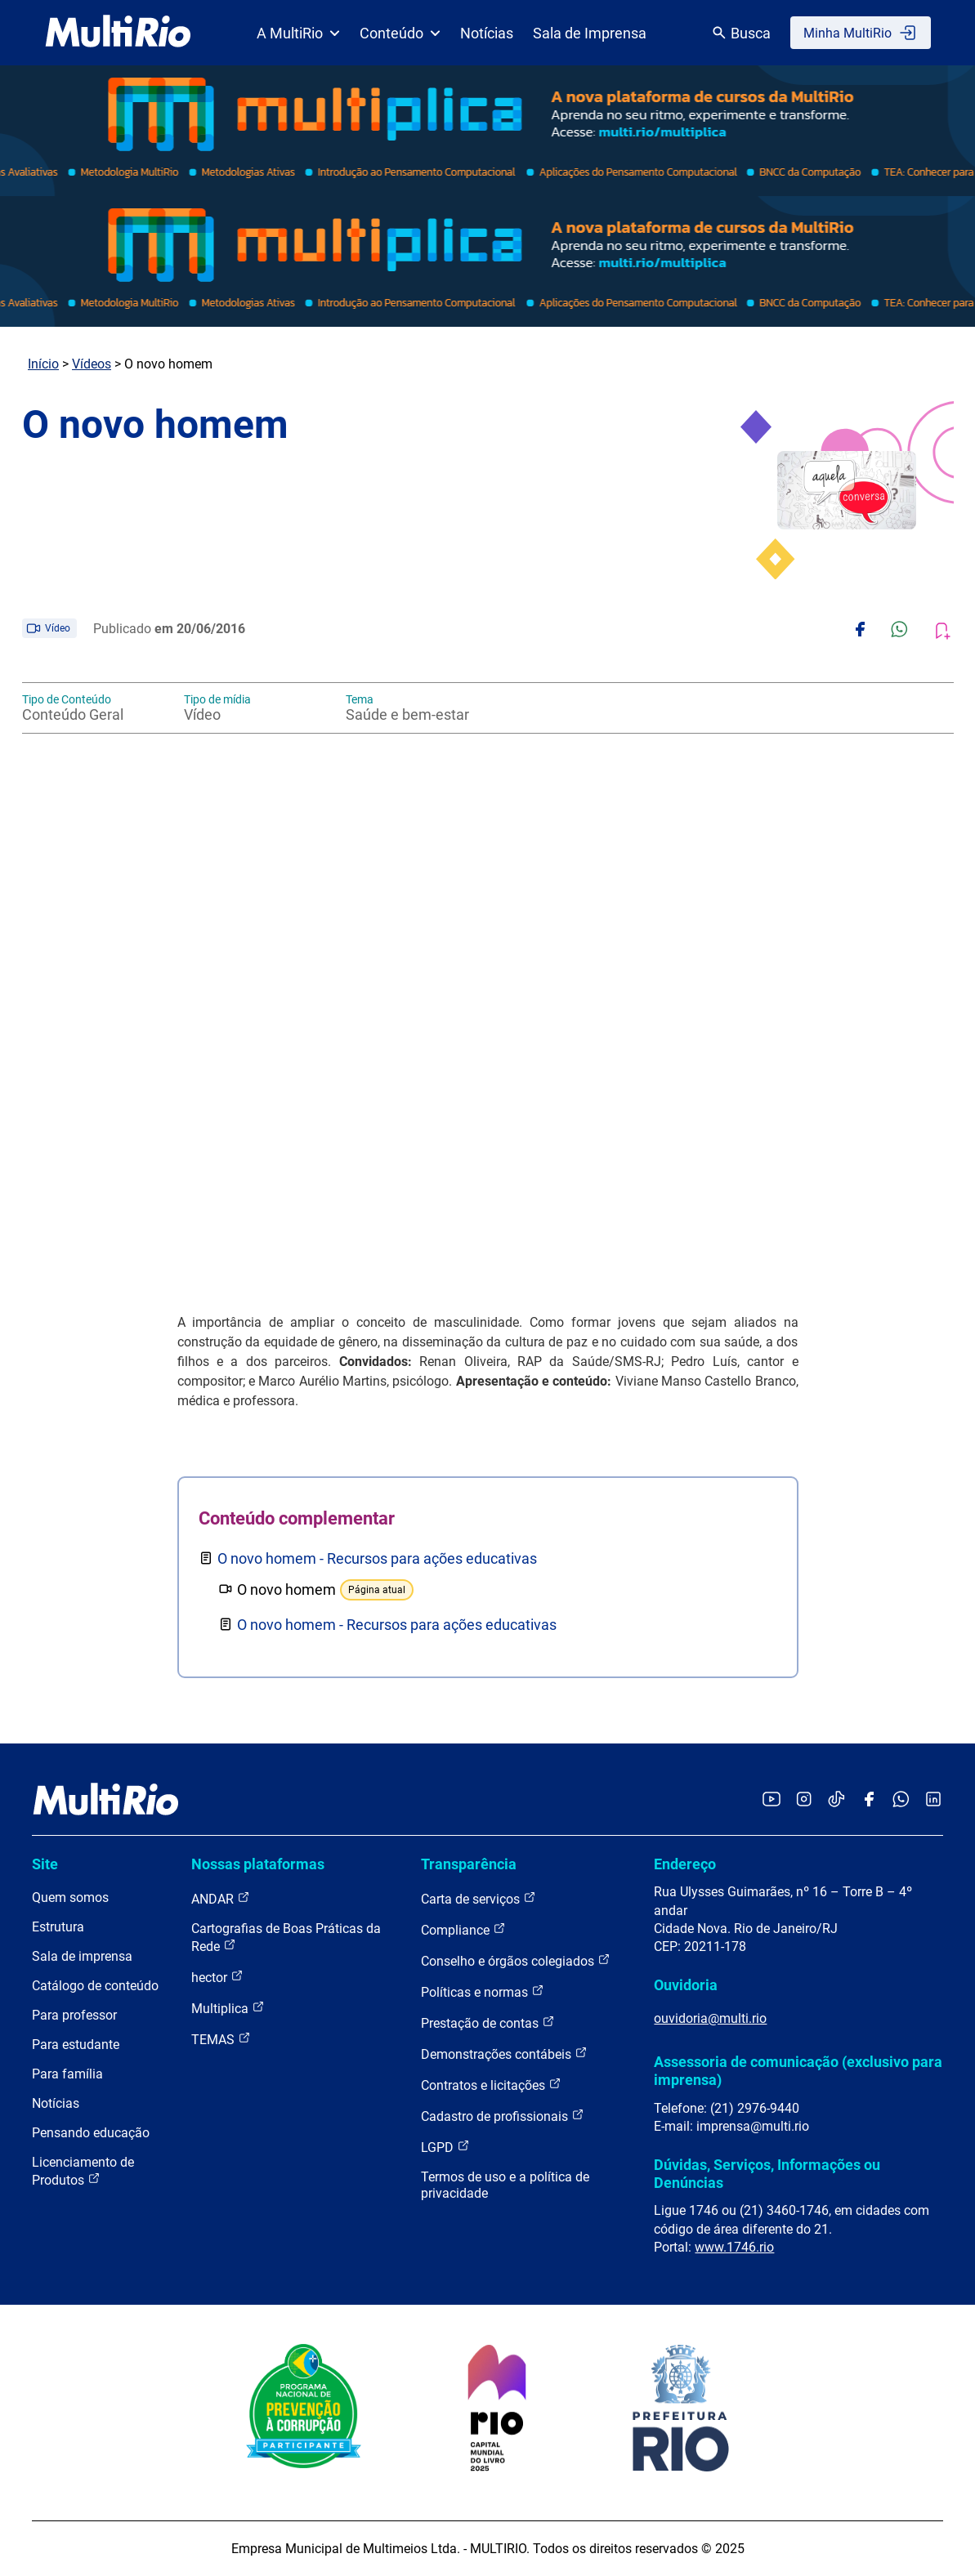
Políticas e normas (482, 1991)
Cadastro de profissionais (502, 2115)
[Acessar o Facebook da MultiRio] (869, 1800)
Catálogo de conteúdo (95, 1985)
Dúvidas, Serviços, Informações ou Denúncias (767, 2173)
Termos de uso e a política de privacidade (505, 2185)
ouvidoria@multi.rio (710, 2018)
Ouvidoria (686, 1984)
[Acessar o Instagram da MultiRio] (804, 1800)
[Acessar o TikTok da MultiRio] (836, 1800)
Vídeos (91, 364)
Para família (67, 2074)
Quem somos (70, 1897)
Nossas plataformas (257, 1864)
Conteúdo (400, 33)
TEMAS (221, 2038)
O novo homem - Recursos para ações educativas (377, 1558)
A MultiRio (298, 33)
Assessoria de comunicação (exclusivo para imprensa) (798, 2070)
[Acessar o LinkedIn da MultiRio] (933, 1800)
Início (43, 364)
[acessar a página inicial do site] (118, 33)
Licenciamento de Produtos (83, 2171)
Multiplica (228, 2007)
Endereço (685, 1864)
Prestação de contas (488, 2022)
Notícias (486, 33)
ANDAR (220, 1898)
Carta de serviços (478, 1898)
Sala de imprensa (82, 1956)
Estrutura (58, 1927)
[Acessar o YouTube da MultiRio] (771, 1800)
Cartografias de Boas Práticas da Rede (286, 1937)
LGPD (445, 2146)
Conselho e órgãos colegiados (515, 1960)
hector (217, 1976)
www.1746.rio (734, 2247)
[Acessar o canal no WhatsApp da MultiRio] (901, 1800)
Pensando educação (91, 2133)
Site (45, 1864)
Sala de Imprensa (589, 33)
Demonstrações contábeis (504, 2053)
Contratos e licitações (491, 2084)
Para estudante (75, 2044)
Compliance (463, 1929)
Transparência (469, 1864)
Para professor (74, 2015)
